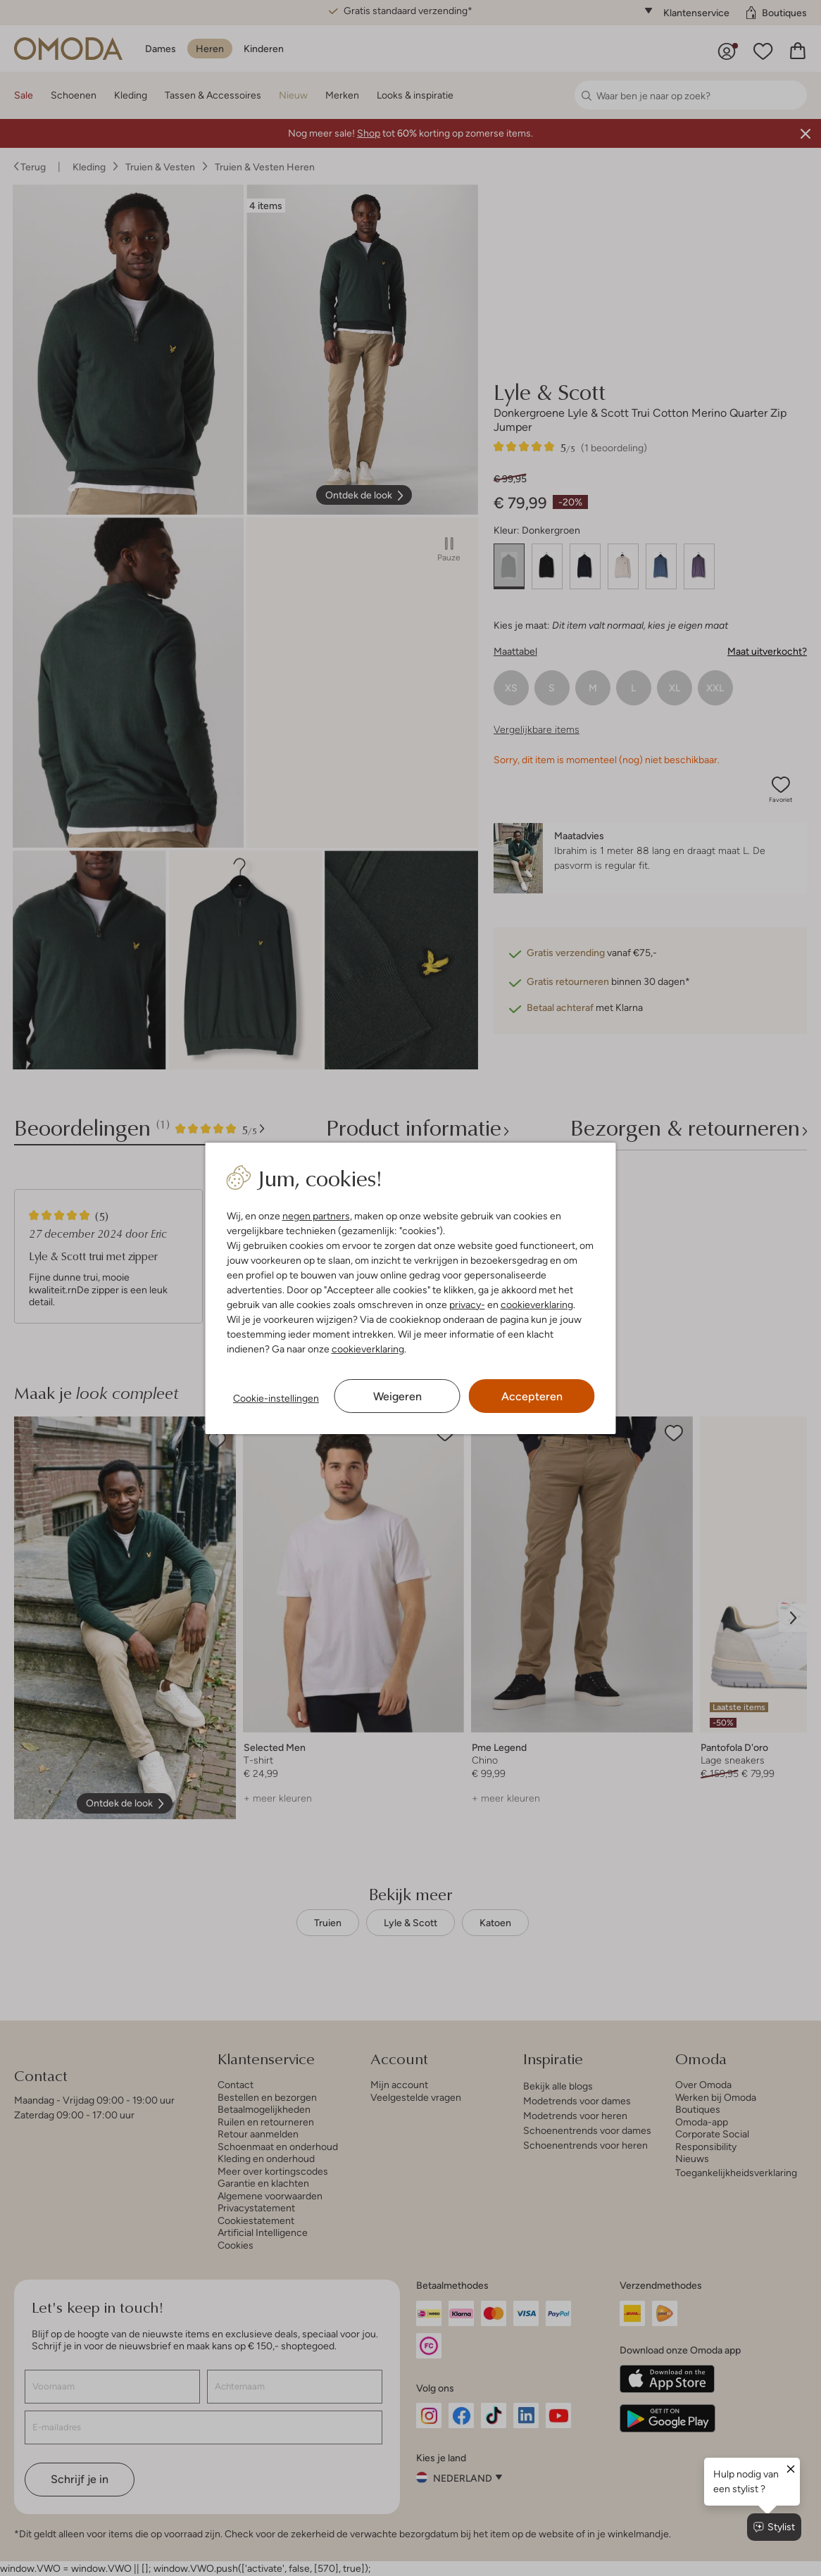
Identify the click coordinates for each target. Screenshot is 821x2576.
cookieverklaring (537, 1304)
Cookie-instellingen (276, 1398)
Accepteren (532, 1396)
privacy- (467, 1304)
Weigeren (397, 1396)
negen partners (316, 1215)
